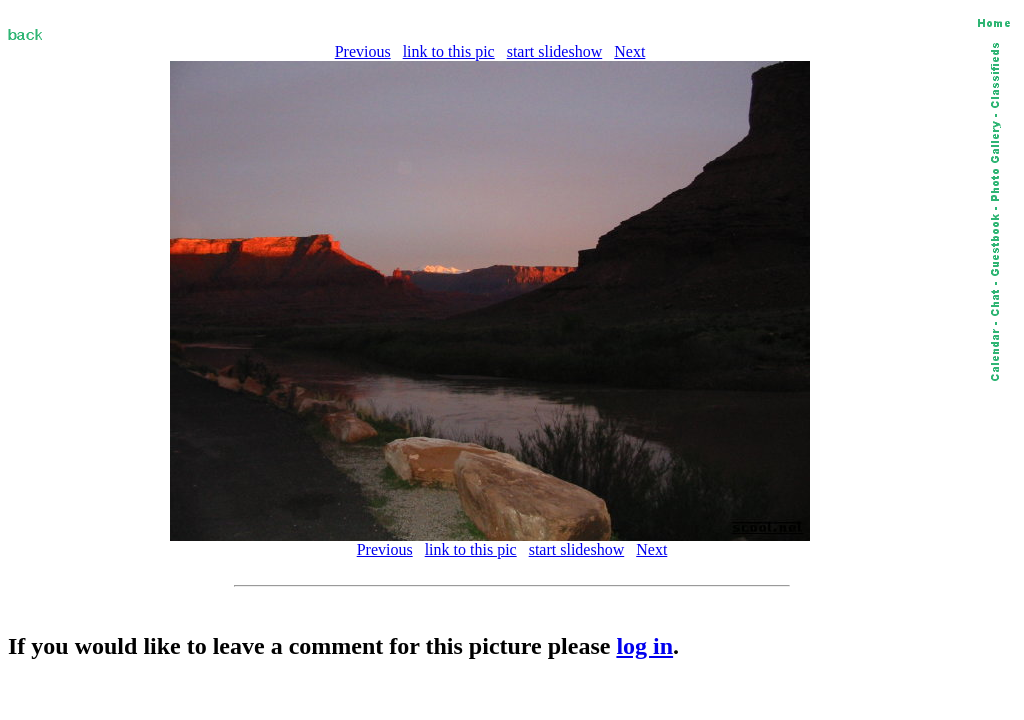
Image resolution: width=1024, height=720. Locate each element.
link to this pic (449, 51)
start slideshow (555, 51)
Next (629, 51)
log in (644, 646)
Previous (363, 51)
